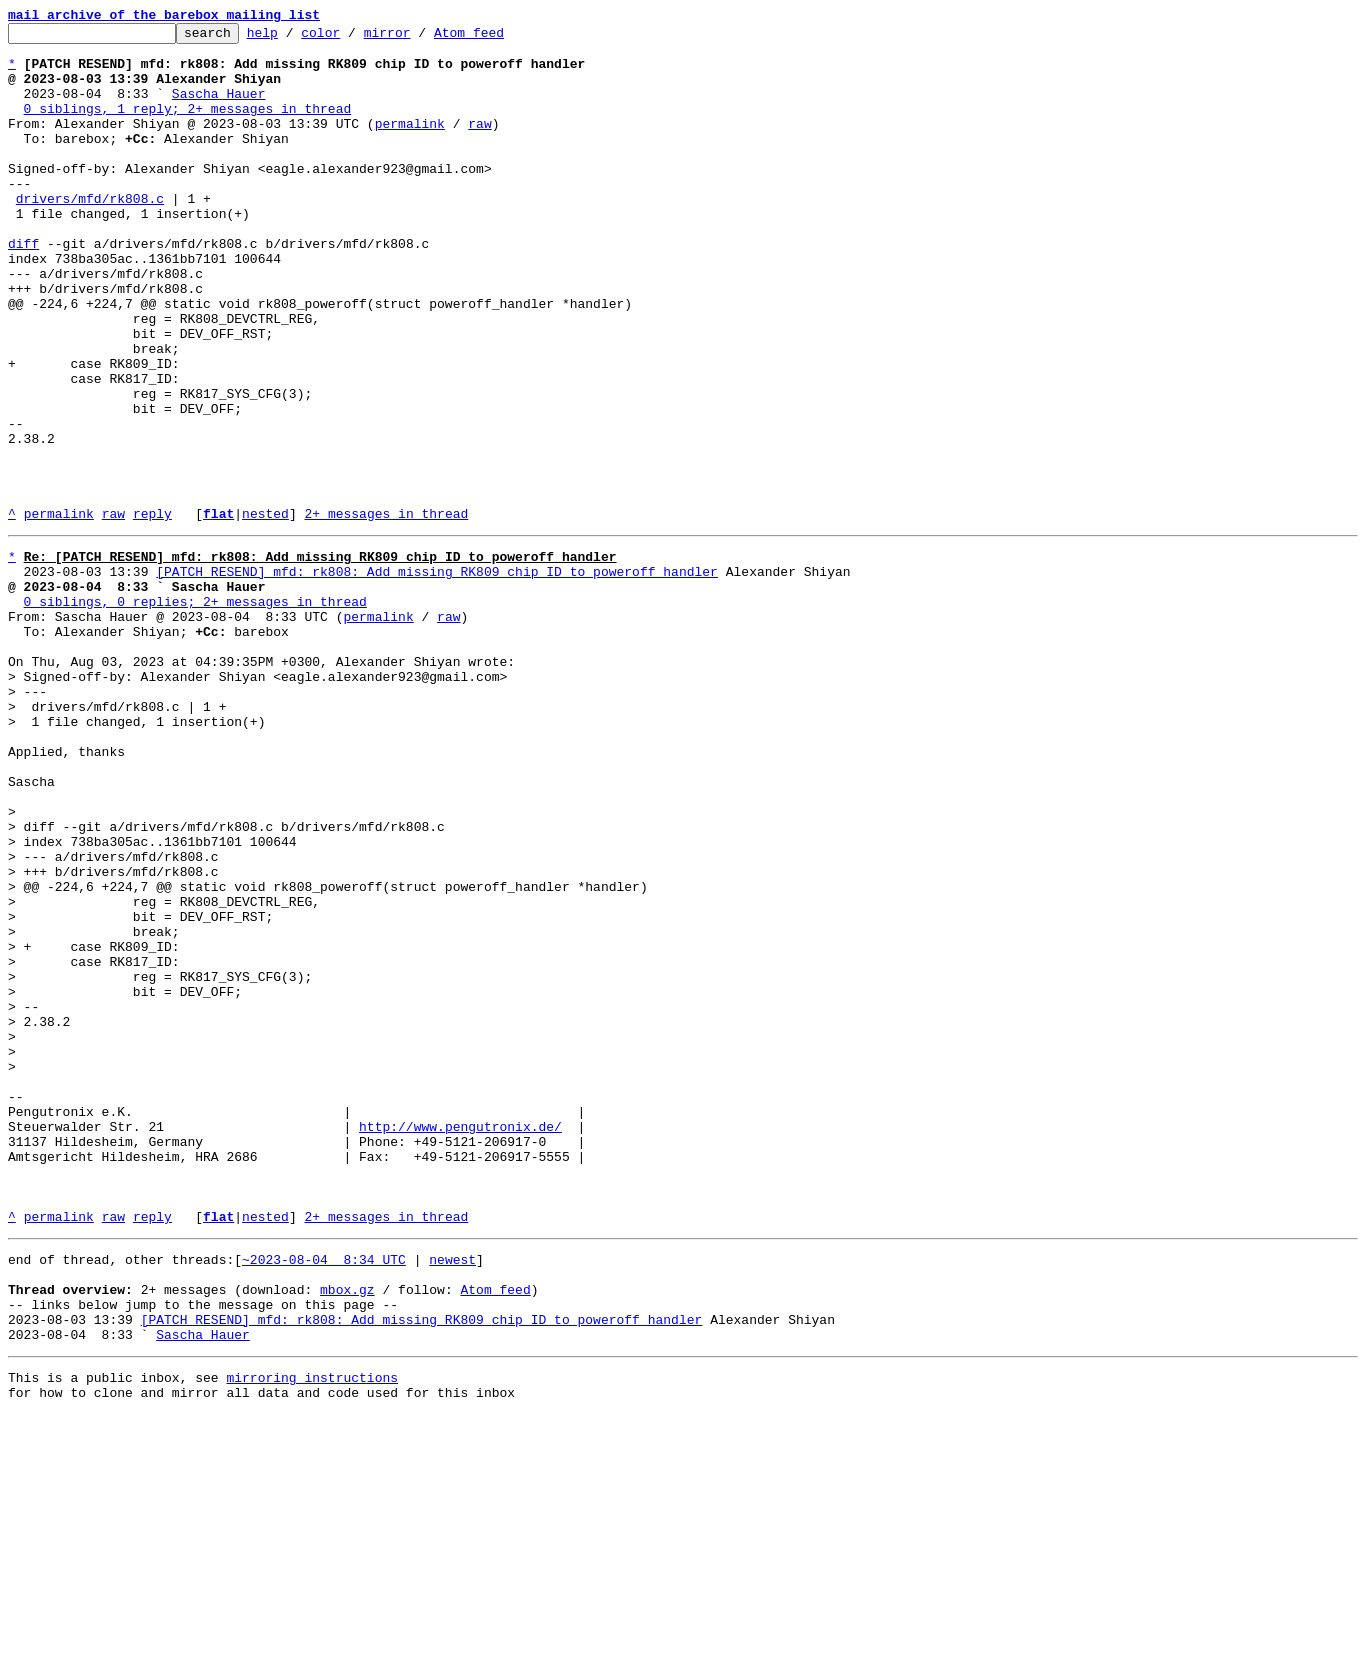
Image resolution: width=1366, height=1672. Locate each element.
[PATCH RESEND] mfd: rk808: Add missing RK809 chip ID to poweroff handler (437, 676)
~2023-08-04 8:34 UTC (324, 1496)
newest (452, 1496)
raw (479, 144)
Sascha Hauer (219, 108)
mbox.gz (347, 1532)
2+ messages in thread (386, 612)
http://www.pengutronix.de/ (460, 1342)
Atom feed (500, 38)
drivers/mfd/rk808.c (90, 234)
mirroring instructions (312, 1632)
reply (152, 612)
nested (265, 612)
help (293, 38)
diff (23, 288)
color (351, 38)
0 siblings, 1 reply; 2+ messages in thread (188, 126)
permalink (410, 144)
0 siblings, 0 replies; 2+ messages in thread (195, 712)
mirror (418, 38)
